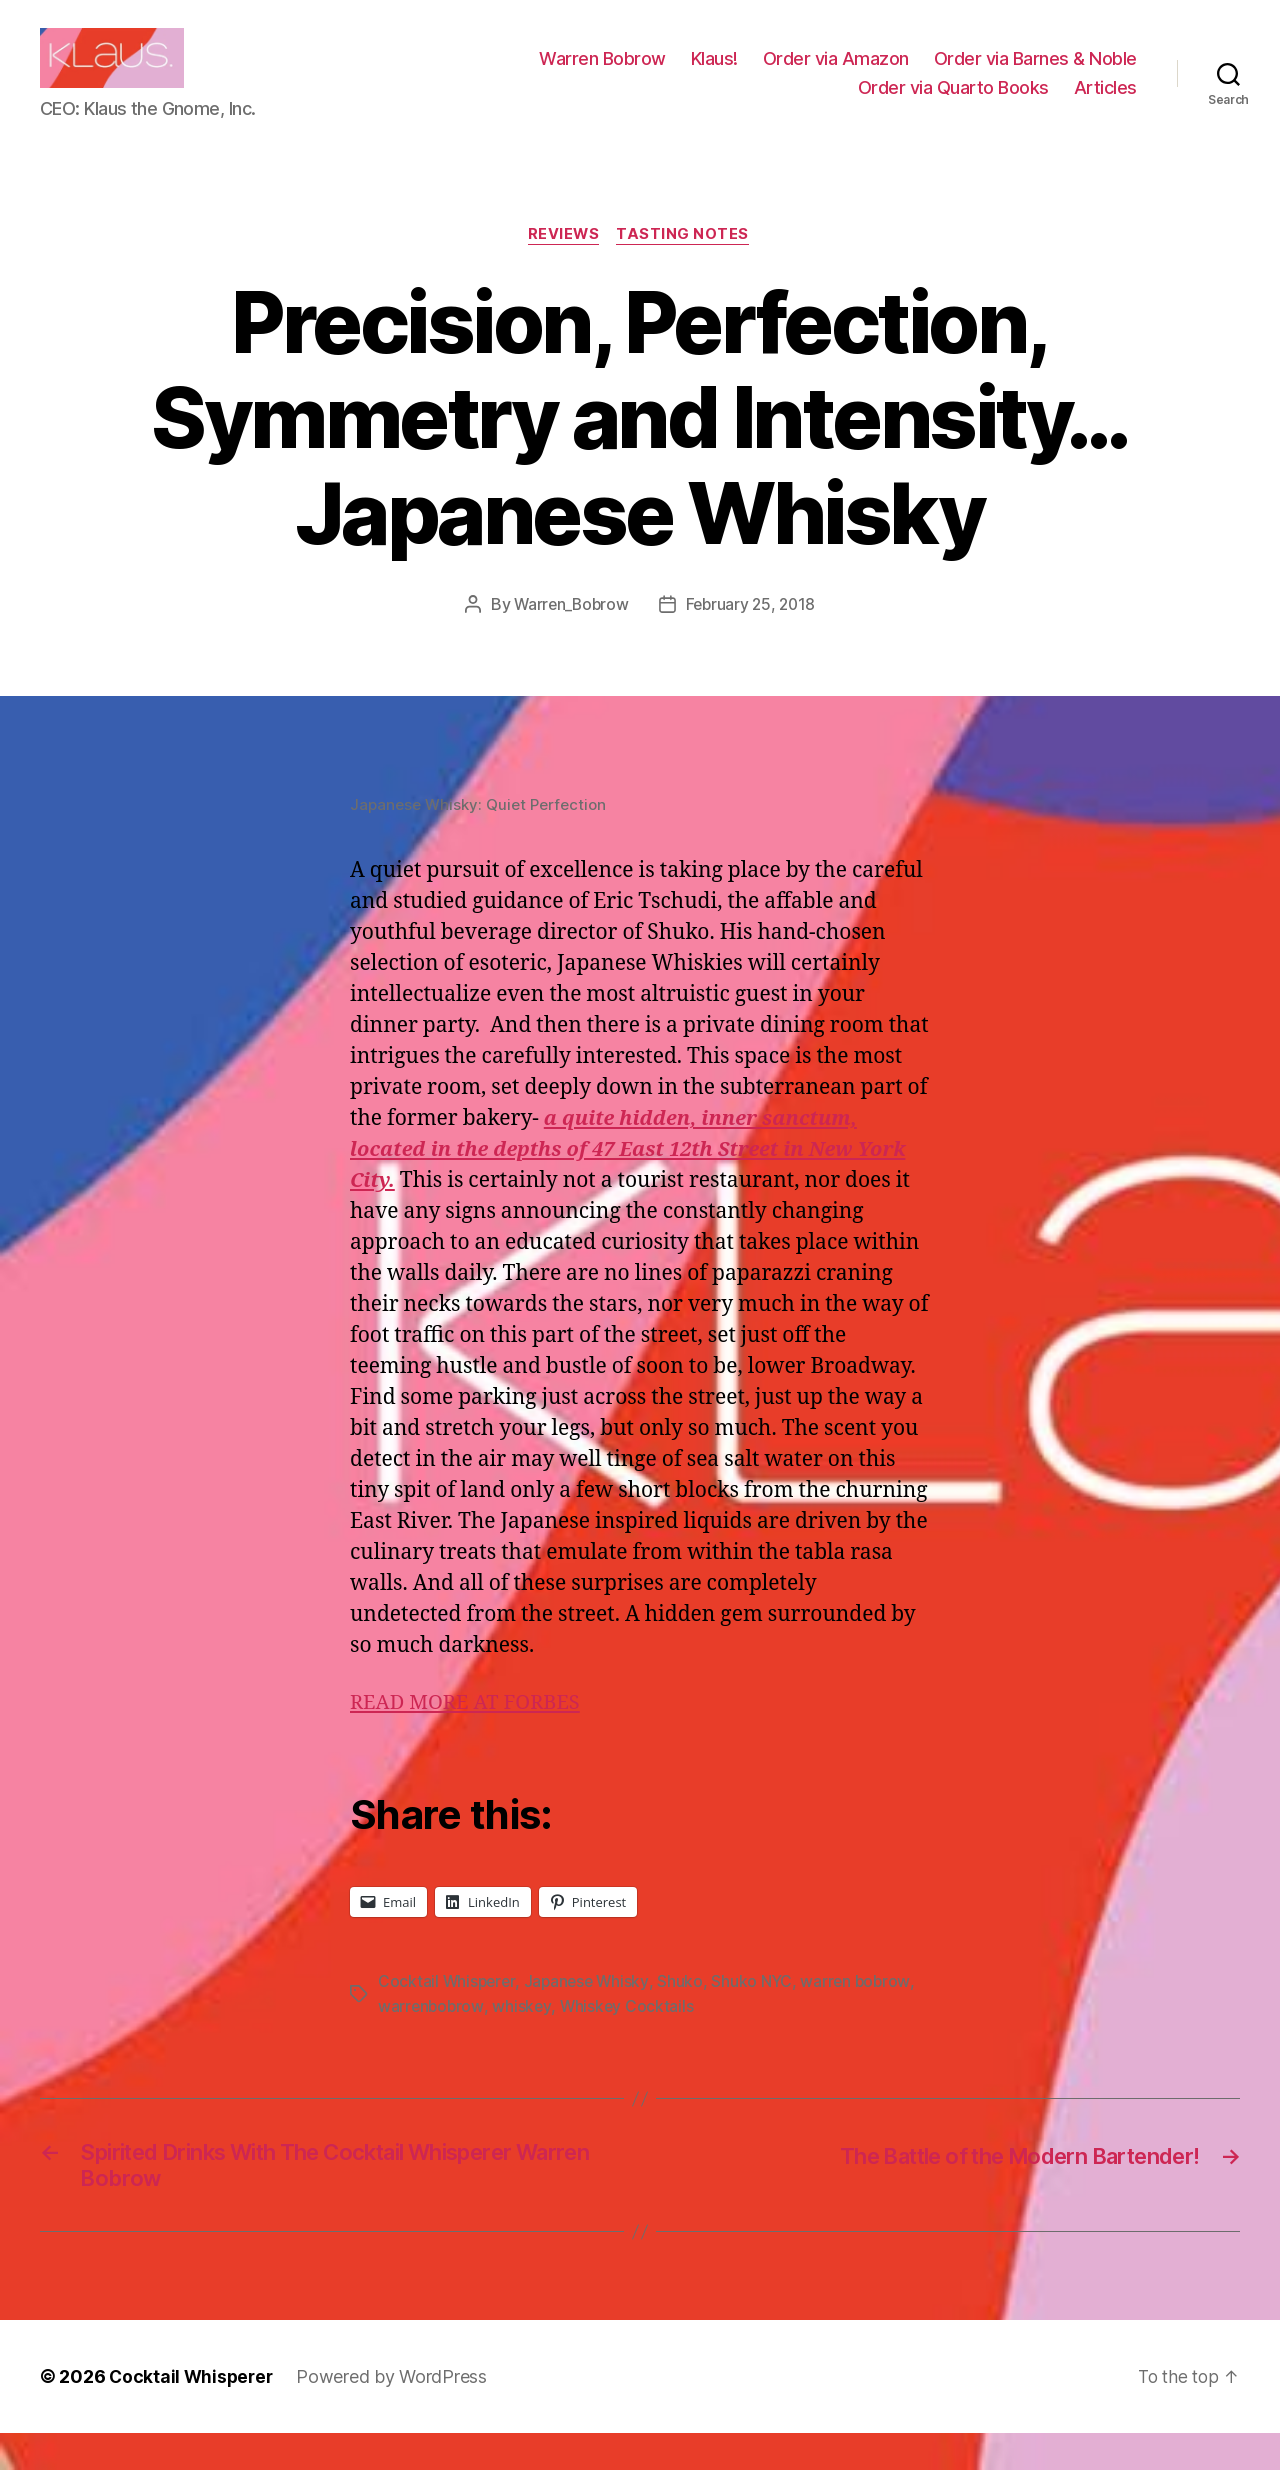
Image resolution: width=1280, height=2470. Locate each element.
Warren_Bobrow (569, 636)
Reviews (563, 266)
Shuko (686, 2013)
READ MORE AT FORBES (470, 1734)
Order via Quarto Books (953, 102)
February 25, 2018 (752, 636)
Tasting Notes (686, 266)
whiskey (523, 2037)
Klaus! (714, 73)
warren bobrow (863, 2013)
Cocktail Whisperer (448, 2013)
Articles (1105, 102)
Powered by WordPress (396, 2413)
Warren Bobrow (602, 73)
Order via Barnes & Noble (1035, 73)
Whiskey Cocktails (629, 2037)
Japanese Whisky (591, 2013)
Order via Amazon (836, 73)
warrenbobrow (432, 2037)
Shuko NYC (758, 2013)
